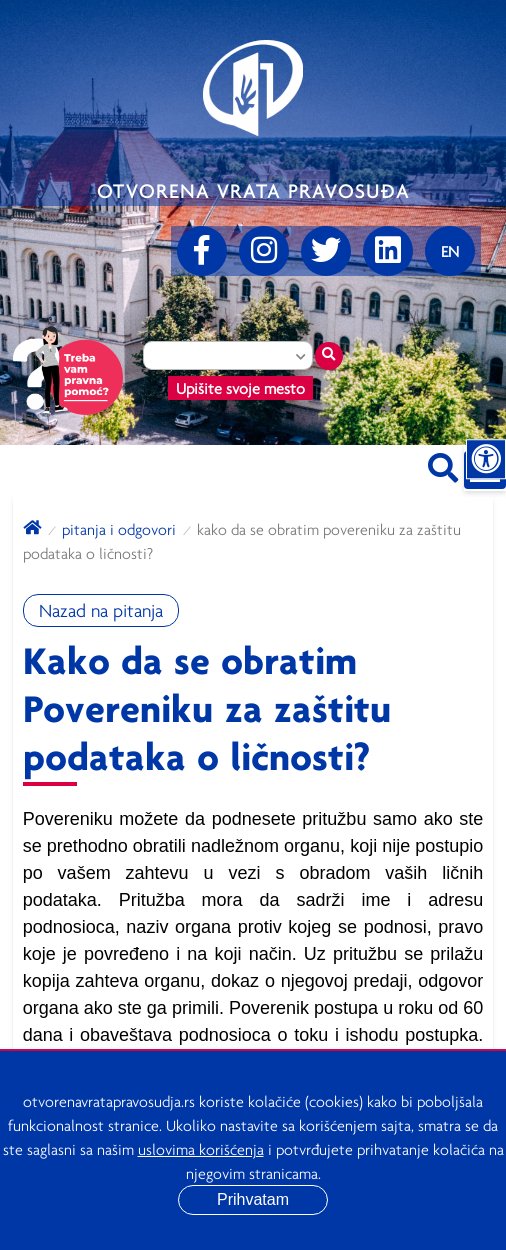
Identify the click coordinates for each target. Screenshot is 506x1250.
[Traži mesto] (329, 356)
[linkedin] (388, 251)
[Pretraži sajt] (443, 464)
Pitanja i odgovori (119, 529)
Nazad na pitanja (101, 610)
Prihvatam (253, 1199)
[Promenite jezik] (450, 251)
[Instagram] (264, 251)
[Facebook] (202, 251)
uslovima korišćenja (201, 1149)
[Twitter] (326, 251)
